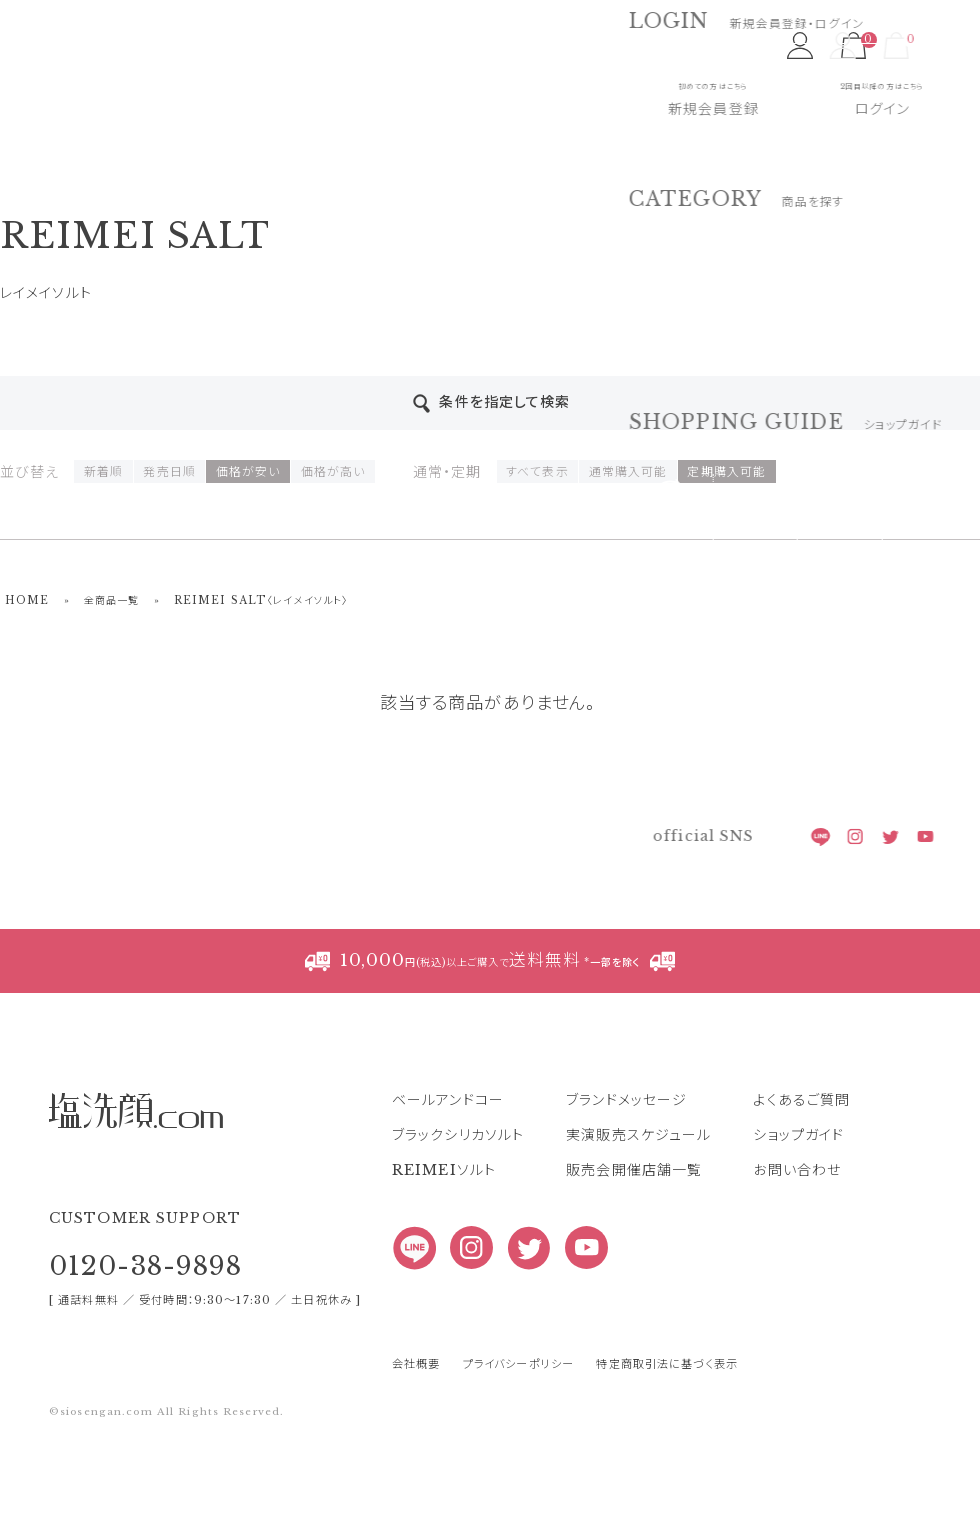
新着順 (103, 471)
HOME (27, 600)
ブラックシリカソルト (458, 1135)
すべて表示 (537, 471)
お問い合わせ (797, 1170)
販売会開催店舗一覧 (634, 1170)
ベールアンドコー (448, 1100)
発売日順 (169, 471)
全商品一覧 (112, 600)
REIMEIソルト (444, 1170)
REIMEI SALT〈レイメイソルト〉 (261, 600)
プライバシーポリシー (518, 1364)
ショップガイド (798, 1135)
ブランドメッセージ (626, 1100)
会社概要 (416, 1364)
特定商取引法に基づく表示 (666, 1364)
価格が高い (333, 471)
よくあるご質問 (801, 1100)
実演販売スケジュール (638, 1135)
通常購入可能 (628, 471)
